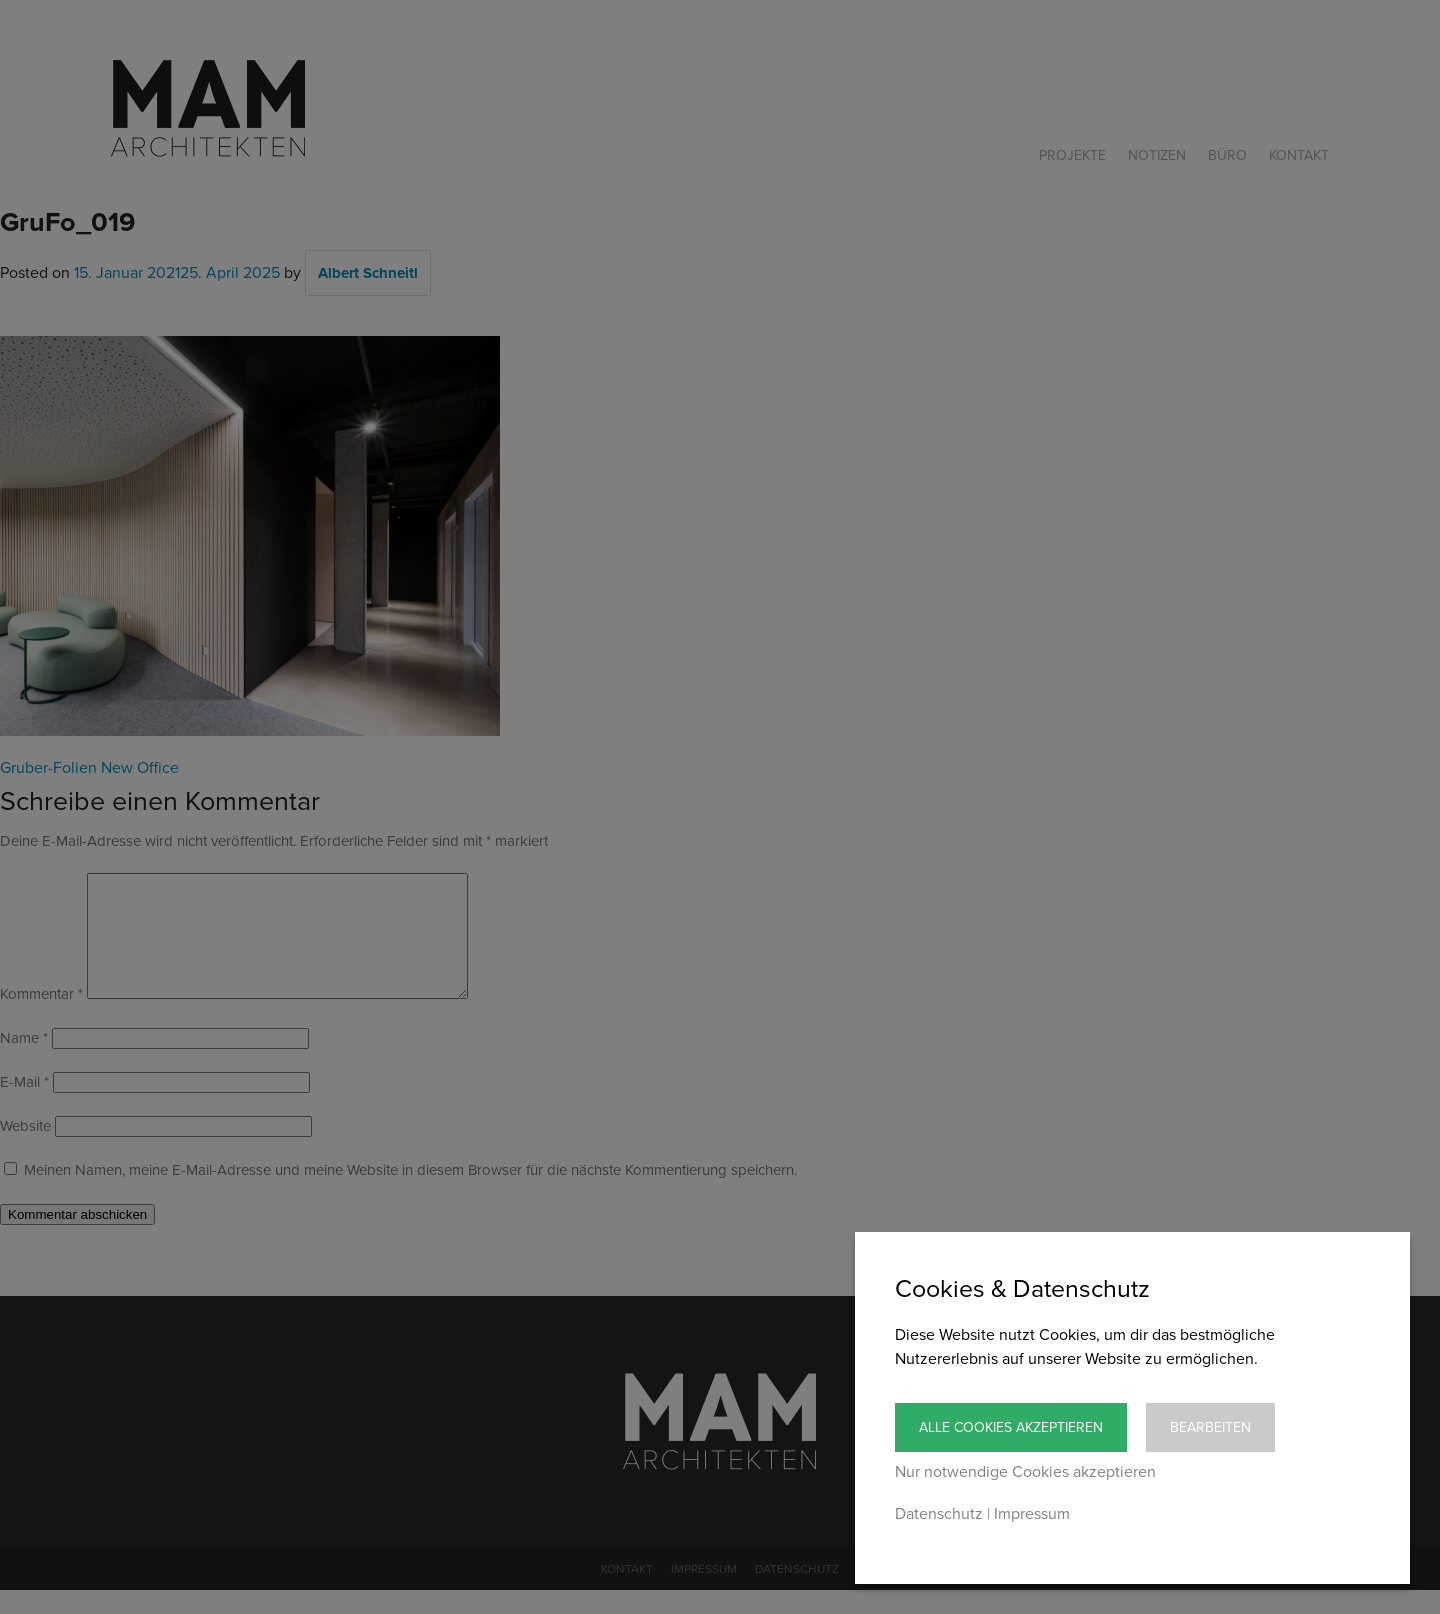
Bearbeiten (1210, 1427)
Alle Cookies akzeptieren (1011, 1427)
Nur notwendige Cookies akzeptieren (1025, 1472)
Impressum (1032, 1514)
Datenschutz (939, 1514)
